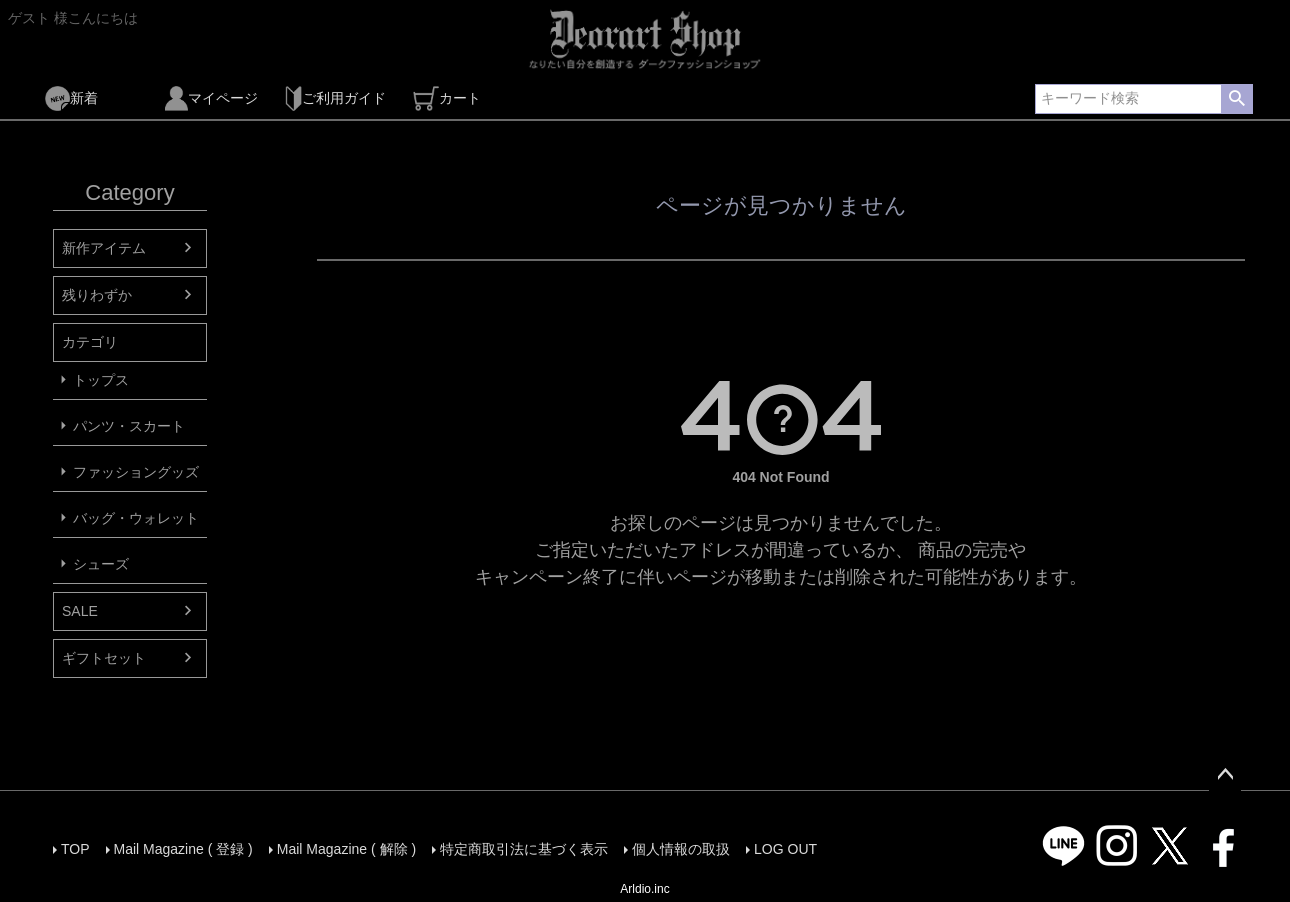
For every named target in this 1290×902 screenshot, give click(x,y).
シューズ (101, 564)
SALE (80, 611)
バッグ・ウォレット (136, 518)
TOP (75, 849)
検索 (1236, 99)
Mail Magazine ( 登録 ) (183, 849)
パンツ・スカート (129, 426)
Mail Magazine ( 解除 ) (346, 849)
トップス (101, 380)
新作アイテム (104, 248)
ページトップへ (1225, 775)
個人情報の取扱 (681, 849)
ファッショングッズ (136, 472)
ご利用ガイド (335, 98)
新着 (71, 98)
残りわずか (97, 295)
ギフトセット (104, 658)
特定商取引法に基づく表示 (524, 849)
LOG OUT (785, 849)
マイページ (211, 98)
